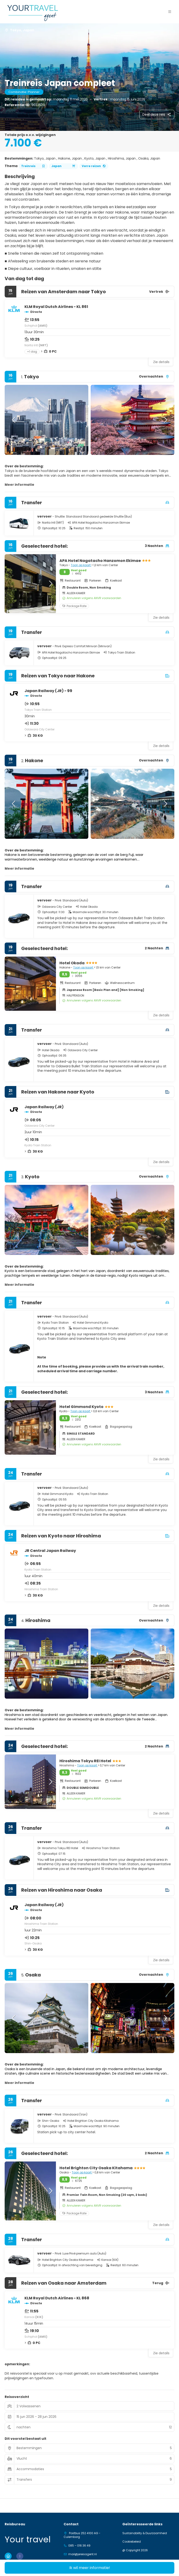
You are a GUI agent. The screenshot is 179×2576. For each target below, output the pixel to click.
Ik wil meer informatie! (89, 2567)
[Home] (8, 2556)
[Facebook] (19, 2556)
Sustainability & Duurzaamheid (144, 2533)
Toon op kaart (81, 565)
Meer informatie (19, 484)
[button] (169, 11)
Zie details (161, 362)
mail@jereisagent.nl (82, 2554)
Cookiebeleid (131, 2542)
